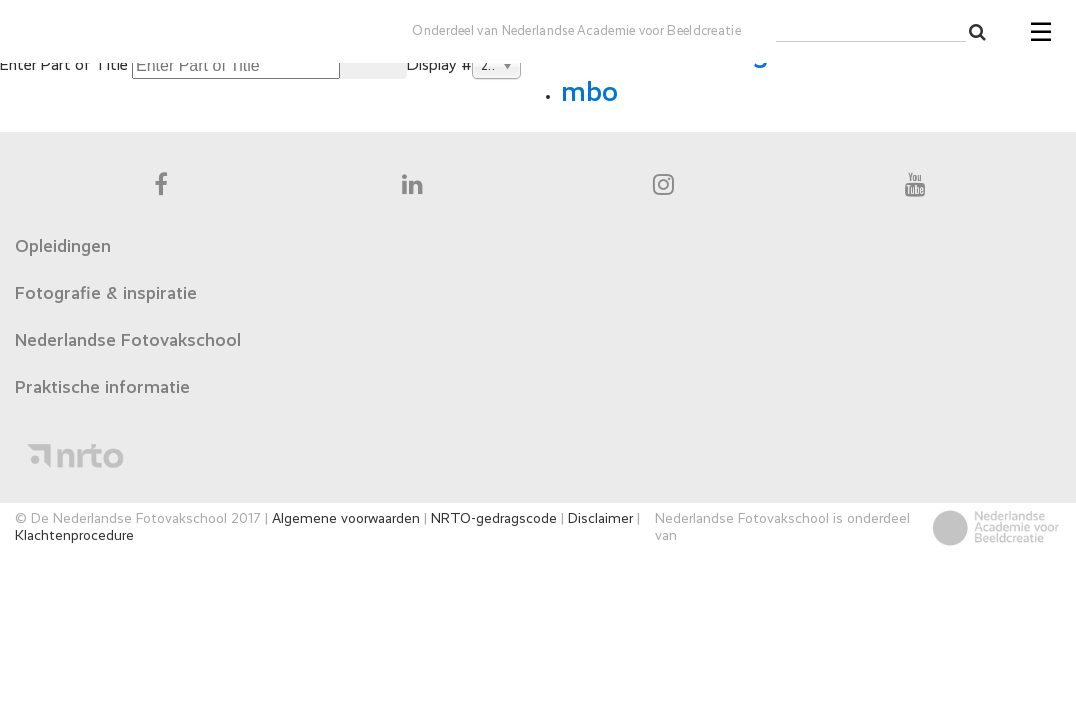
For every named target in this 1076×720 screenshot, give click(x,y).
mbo (589, 93)
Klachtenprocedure (74, 536)
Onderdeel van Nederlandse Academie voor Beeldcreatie (576, 31)
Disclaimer (600, 519)
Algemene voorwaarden (346, 519)
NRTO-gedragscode (494, 519)
